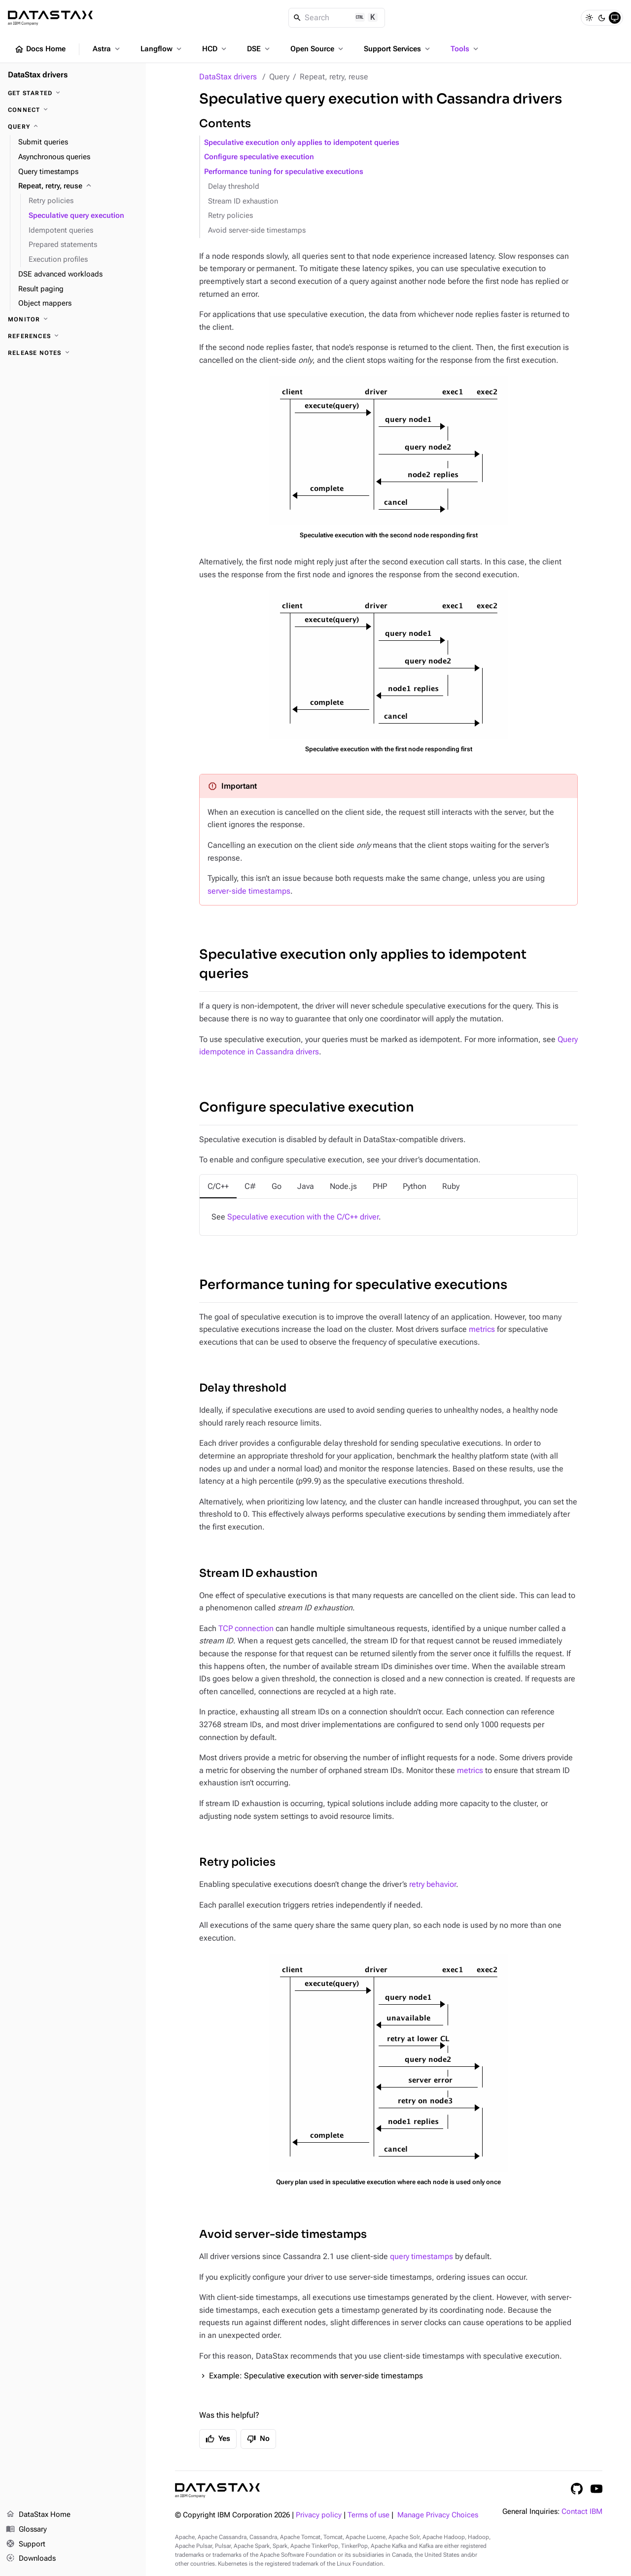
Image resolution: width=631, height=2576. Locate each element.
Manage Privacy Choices (437, 2515)
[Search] (337, 18)
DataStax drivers (228, 76)
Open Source (317, 48)
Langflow (161, 48)
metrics (482, 1329)
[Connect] (73, 110)
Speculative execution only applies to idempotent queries (301, 143)
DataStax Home (38, 2514)
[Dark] (602, 18)
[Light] (589, 18)
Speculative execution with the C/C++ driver (303, 1216)
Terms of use (368, 2515)
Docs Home (40, 49)
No (258, 2439)
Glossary (26, 2529)
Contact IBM (581, 2511)
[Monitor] (73, 319)
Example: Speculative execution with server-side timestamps (316, 2375)
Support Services (398, 48)
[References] (73, 336)
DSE (259, 48)
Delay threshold (233, 186)
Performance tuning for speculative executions (283, 172)
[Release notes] (73, 353)
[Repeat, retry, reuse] (78, 186)
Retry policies (230, 215)
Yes (218, 2439)
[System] (615, 18)
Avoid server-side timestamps (257, 230)
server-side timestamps (249, 891)
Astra (107, 48)
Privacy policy (319, 2515)
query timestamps (421, 2256)
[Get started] (73, 93)
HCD (215, 48)
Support (25, 2544)
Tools (465, 48)
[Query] (73, 126)
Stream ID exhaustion (243, 201)
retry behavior (432, 1884)
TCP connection (246, 1628)
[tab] (218, 1186)
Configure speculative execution (259, 157)
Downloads (31, 2558)
